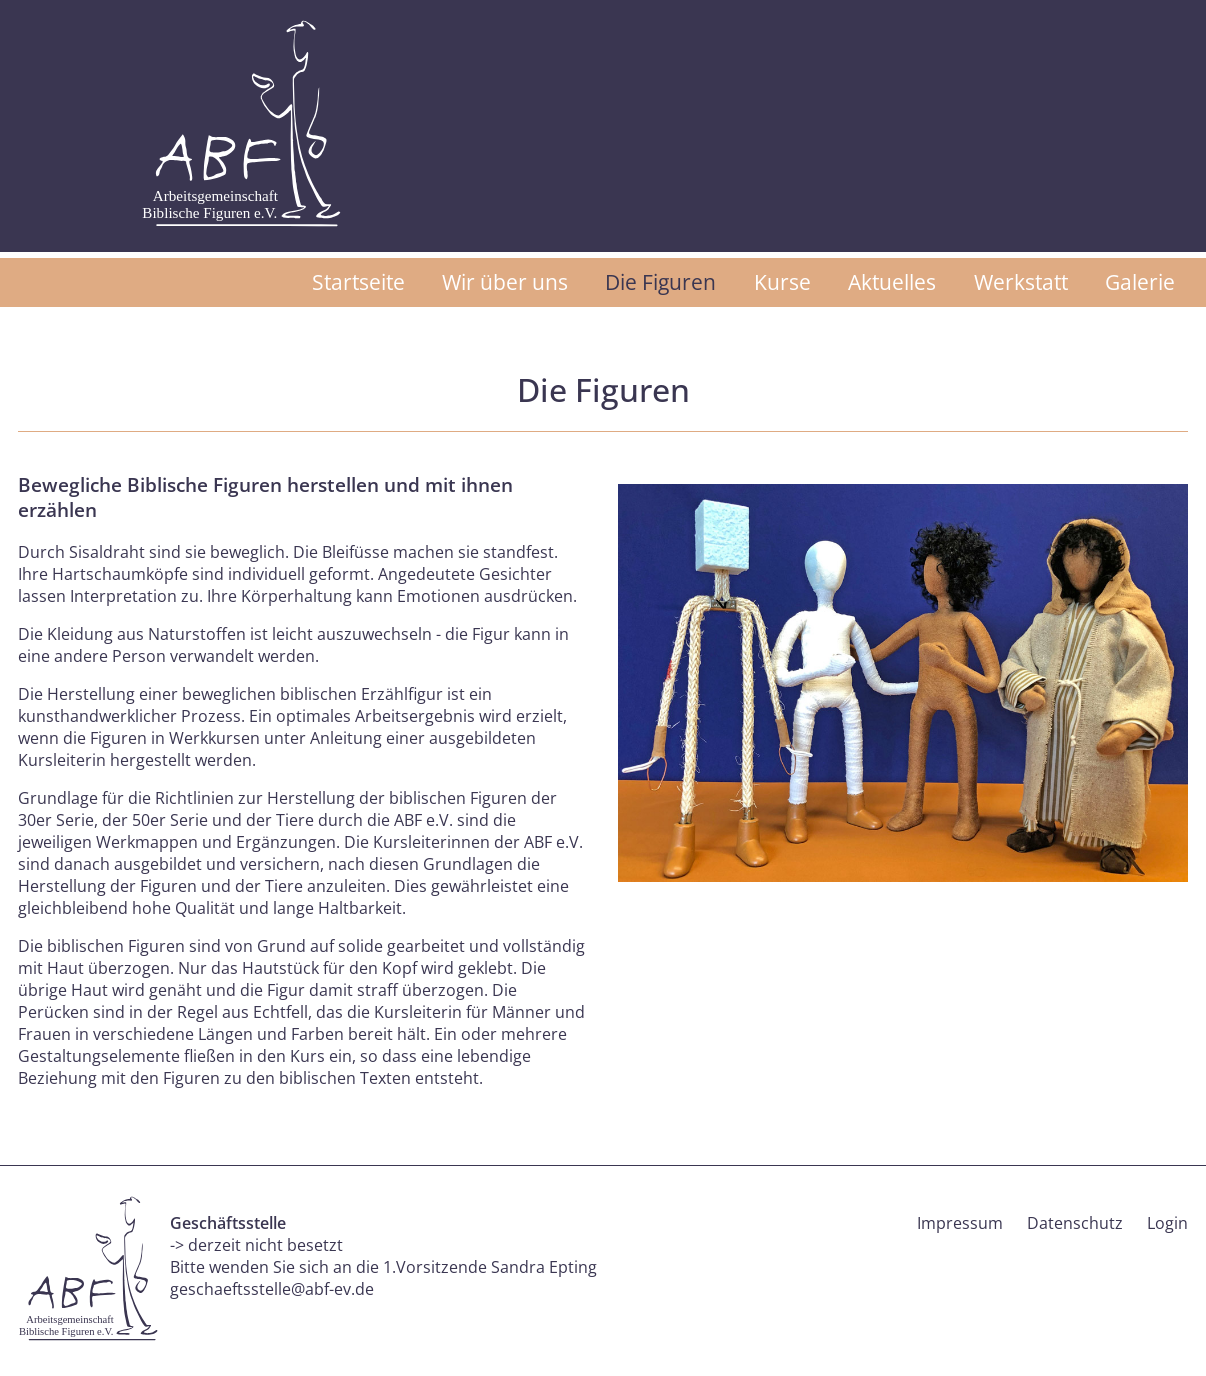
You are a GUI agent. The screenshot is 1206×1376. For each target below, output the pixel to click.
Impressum (960, 1223)
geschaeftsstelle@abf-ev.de (272, 1289)
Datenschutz (1075, 1223)
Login (1167, 1223)
